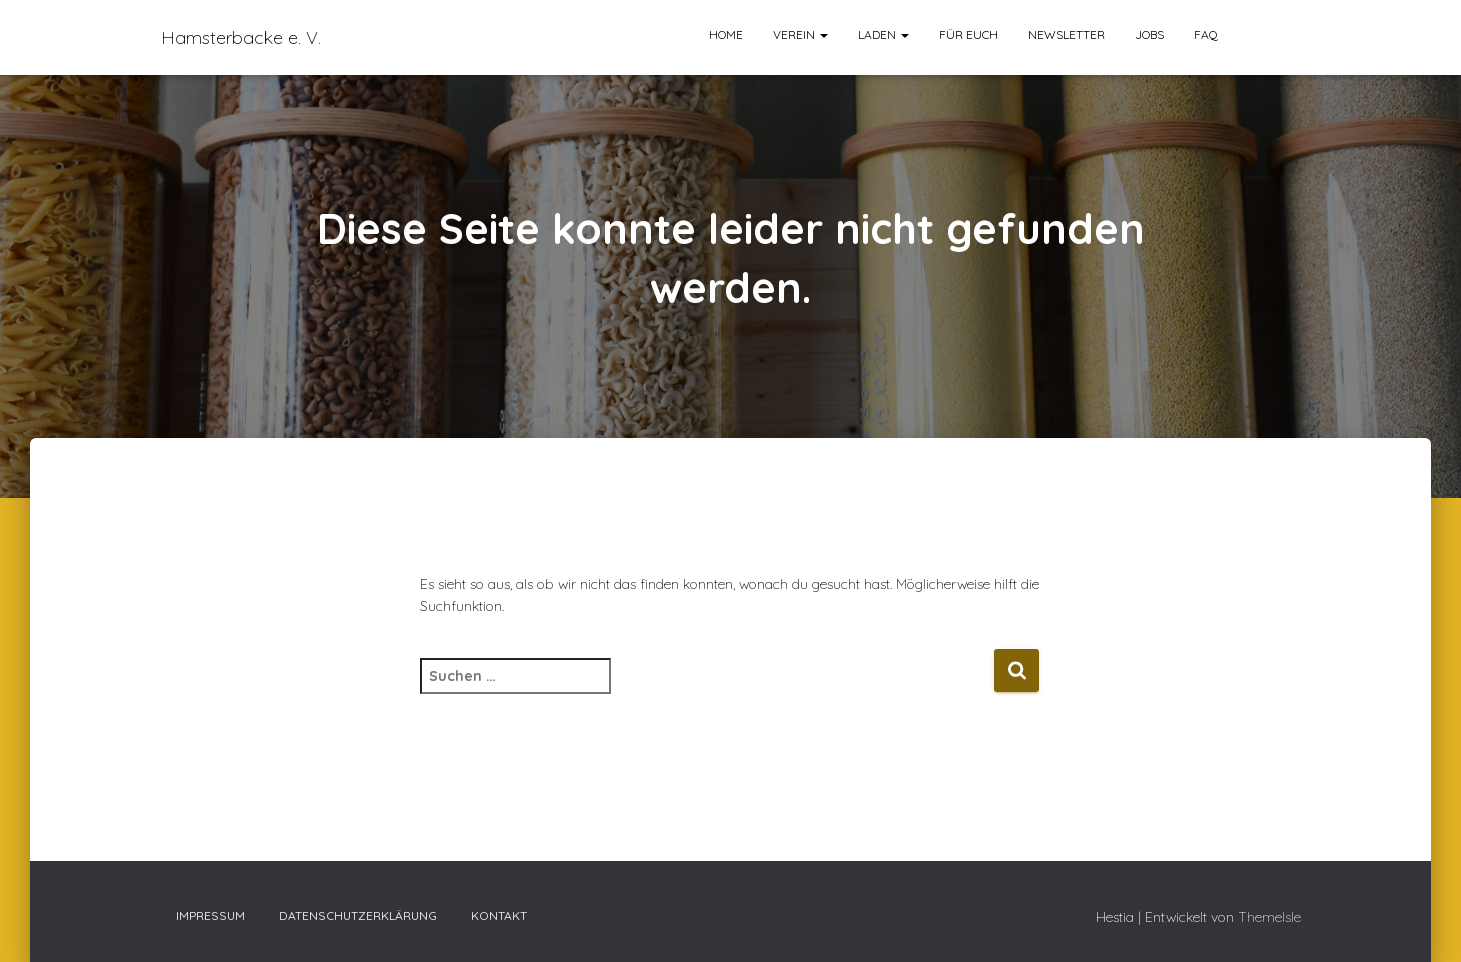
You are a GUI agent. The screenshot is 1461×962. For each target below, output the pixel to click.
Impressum (210, 915)
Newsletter (1066, 34)
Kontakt (499, 915)
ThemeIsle (1269, 917)
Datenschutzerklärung (358, 915)
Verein (800, 34)
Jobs (1149, 34)
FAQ (1206, 34)
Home (726, 34)
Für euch (968, 34)
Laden (883, 34)
